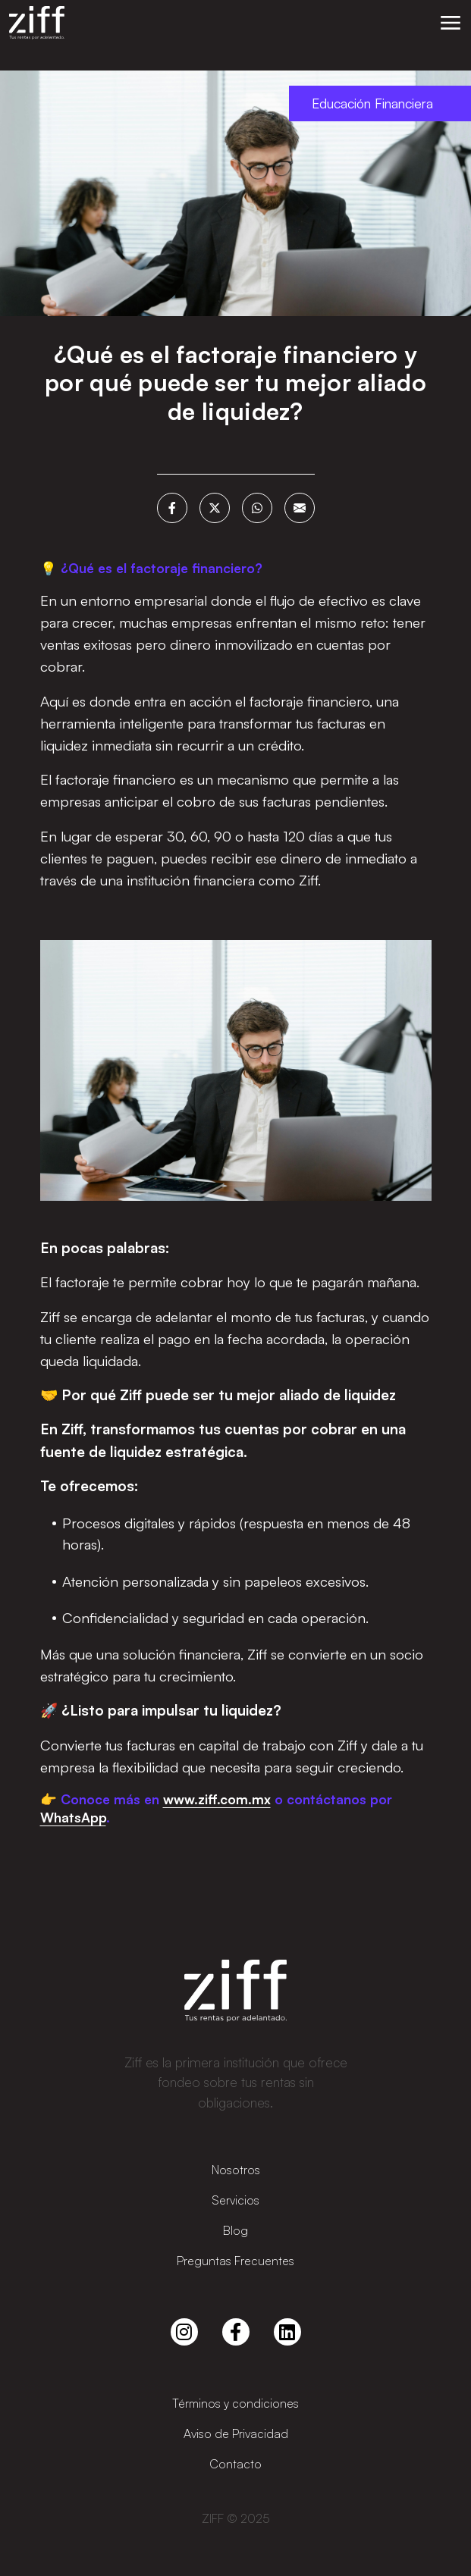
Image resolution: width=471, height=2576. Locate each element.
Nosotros (236, 2169)
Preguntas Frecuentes (235, 2260)
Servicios (235, 2200)
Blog (235, 2230)
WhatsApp (73, 1817)
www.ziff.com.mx (217, 1799)
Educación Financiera (372, 103)
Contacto (235, 2463)
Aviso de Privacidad (236, 2433)
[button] (450, 22)
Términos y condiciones (235, 2403)
